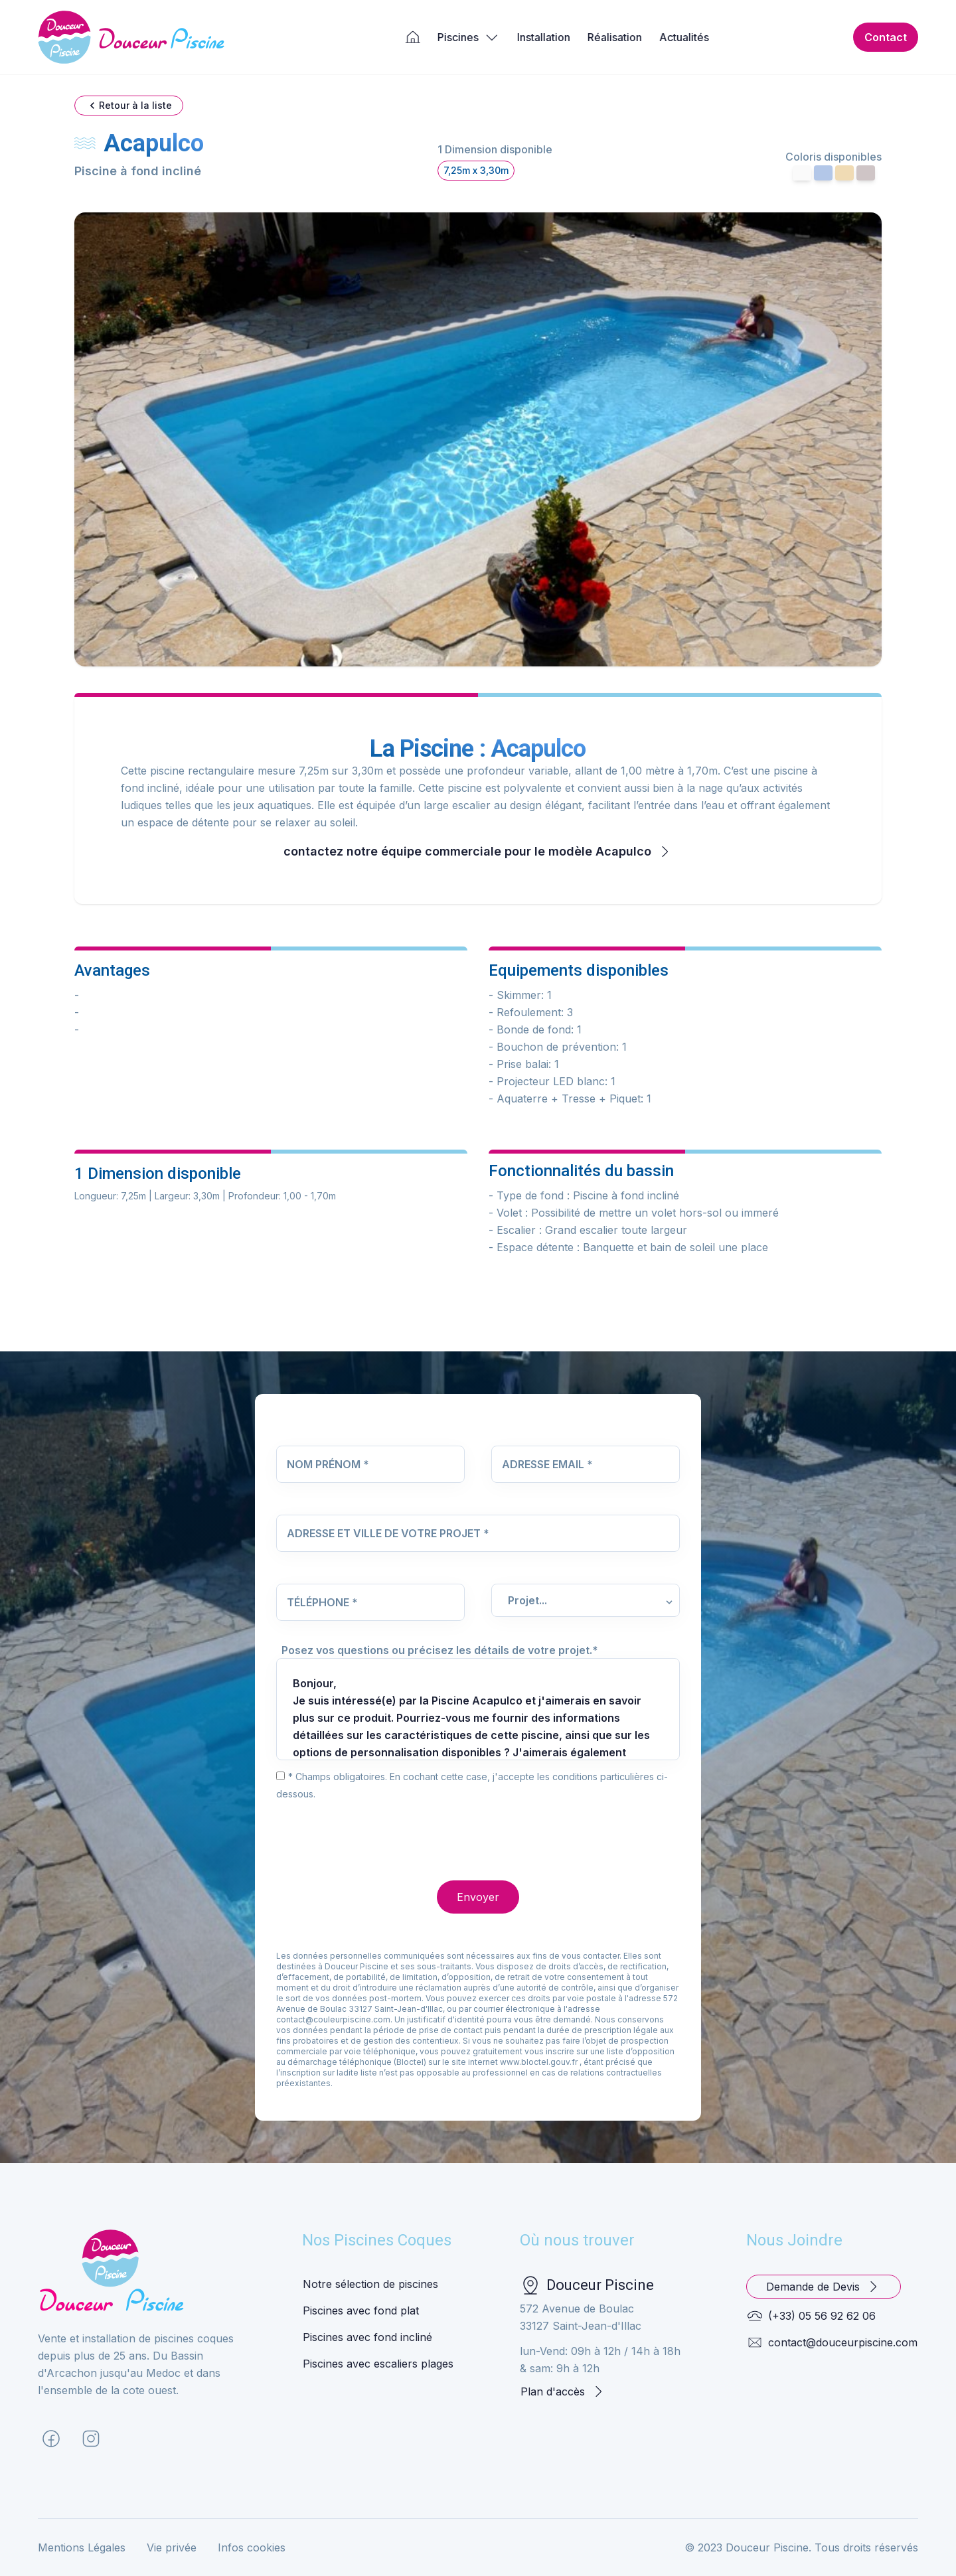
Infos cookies (251, 2547)
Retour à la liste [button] (129, 105)
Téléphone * (322, 1602)
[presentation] (377, 1828)
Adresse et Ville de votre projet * (388, 1533)
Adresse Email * (547, 1464)
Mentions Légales (81, 2547)
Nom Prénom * (328, 1464)
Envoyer (478, 1897)
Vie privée (172, 2547)
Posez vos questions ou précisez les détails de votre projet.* (439, 1650)
